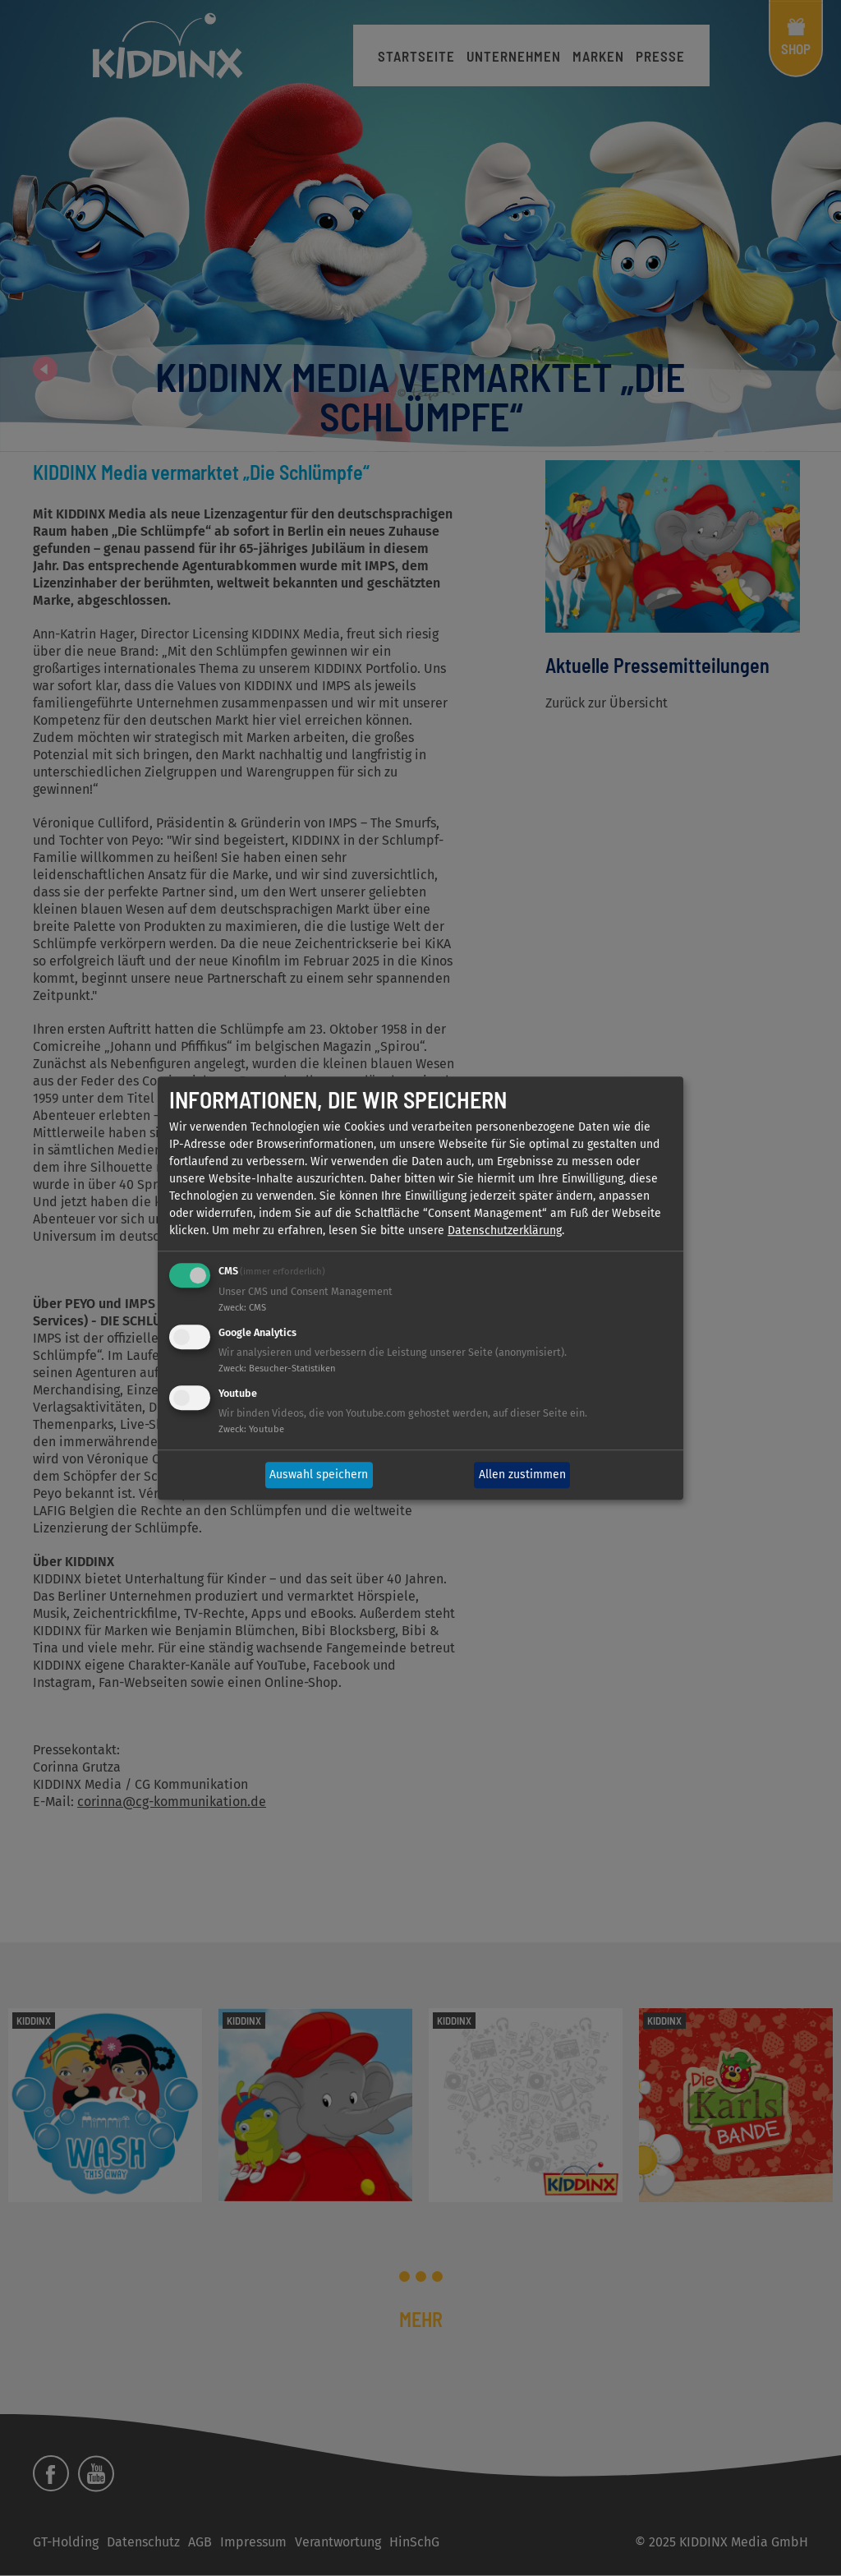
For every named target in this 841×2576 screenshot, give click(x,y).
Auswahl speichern (318, 1475)
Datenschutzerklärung (505, 1231)
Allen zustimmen (522, 1475)
